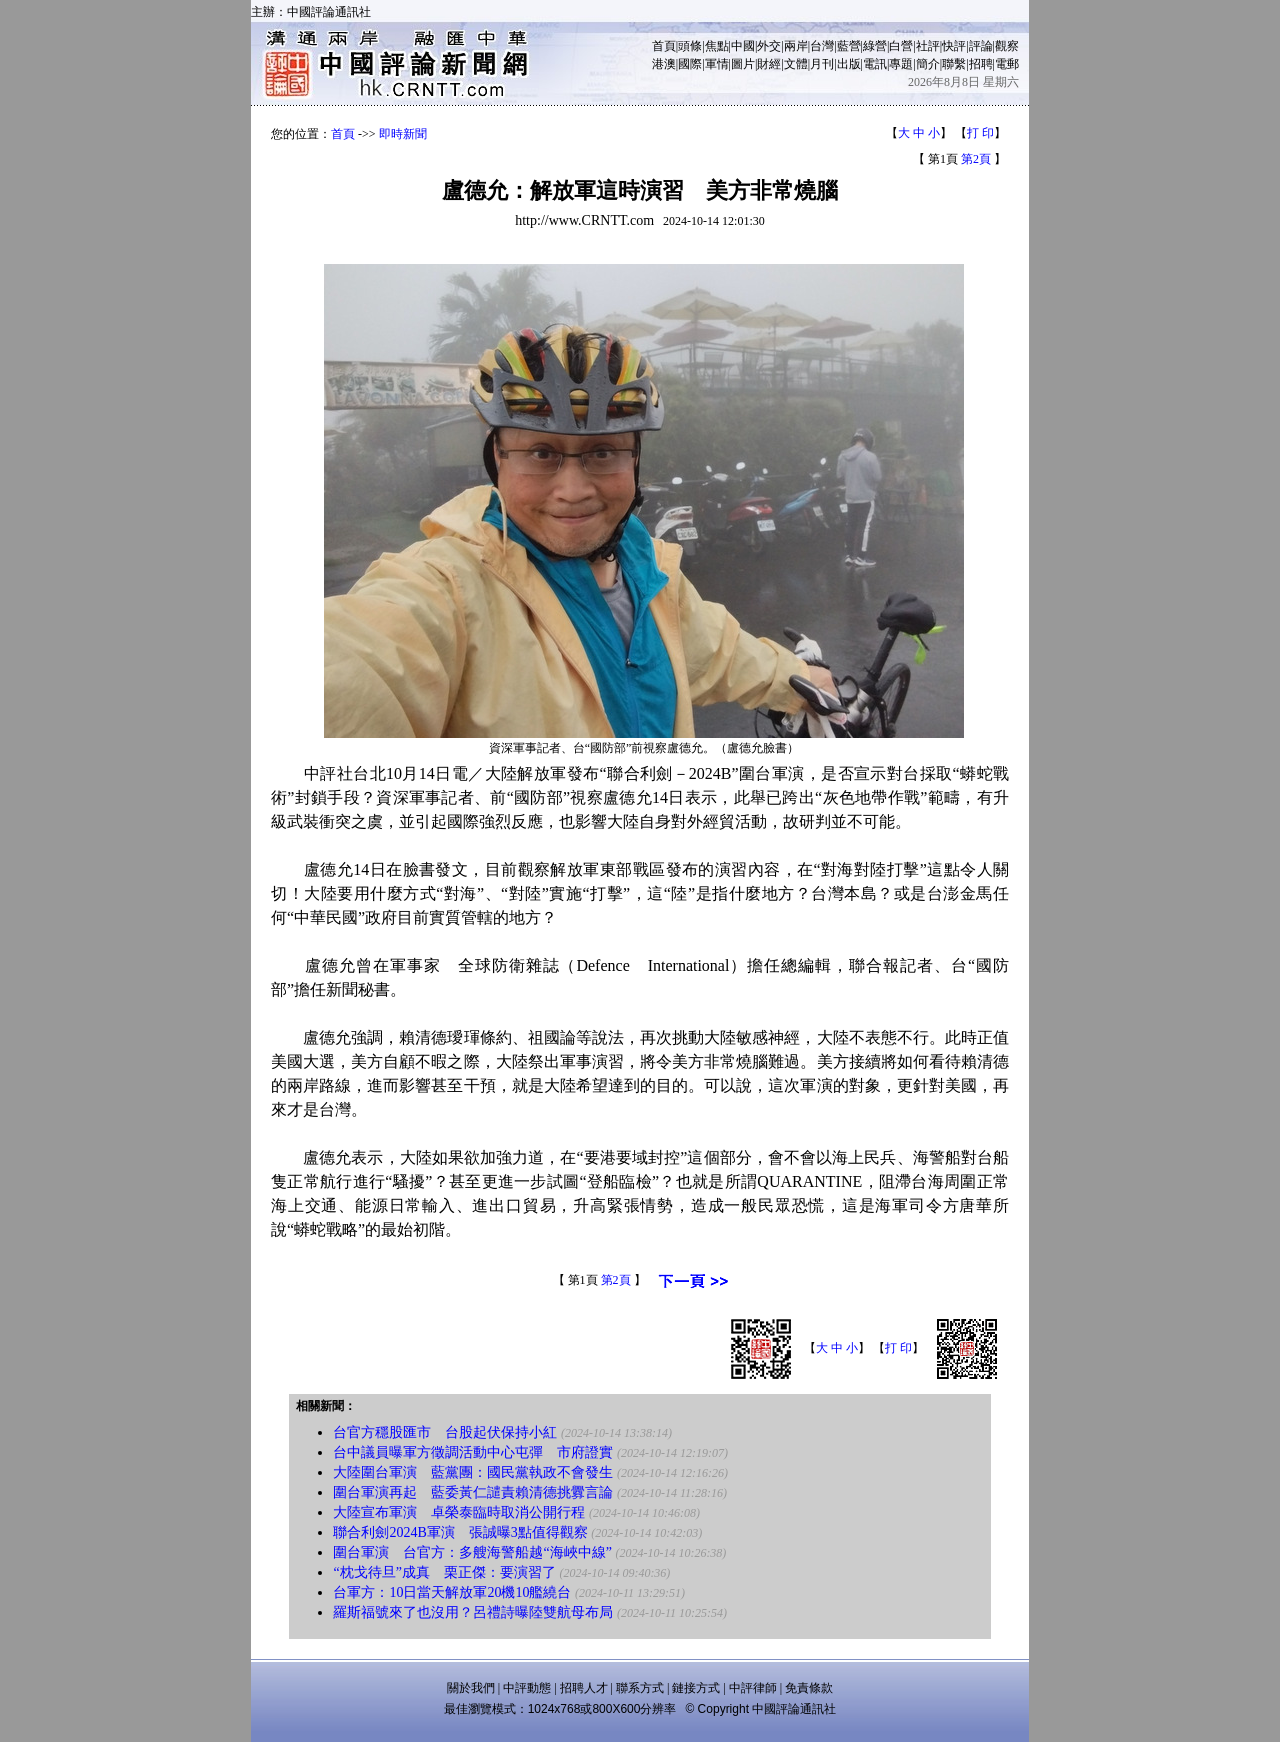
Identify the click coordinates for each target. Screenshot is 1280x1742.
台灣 (822, 46)
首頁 (664, 46)
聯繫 (954, 64)
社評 (928, 46)
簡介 (928, 64)
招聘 (981, 64)
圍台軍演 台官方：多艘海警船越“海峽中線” (472, 1552)
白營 (901, 46)
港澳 (664, 64)
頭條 (690, 46)
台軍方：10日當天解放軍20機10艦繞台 (452, 1592)
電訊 (875, 64)
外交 (769, 46)
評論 (981, 46)
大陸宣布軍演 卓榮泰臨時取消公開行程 (459, 1512)
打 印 (980, 133)
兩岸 (796, 46)
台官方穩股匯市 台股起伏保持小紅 (445, 1432)
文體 (796, 64)
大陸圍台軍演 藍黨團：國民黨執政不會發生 (473, 1472)
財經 (769, 64)
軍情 (717, 64)
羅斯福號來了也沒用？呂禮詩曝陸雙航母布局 (473, 1612)
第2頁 (976, 159)
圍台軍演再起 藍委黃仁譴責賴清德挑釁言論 (473, 1492)
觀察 (1007, 46)
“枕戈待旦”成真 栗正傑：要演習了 (444, 1572)
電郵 (1007, 64)
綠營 (875, 46)
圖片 (743, 64)
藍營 (849, 46)
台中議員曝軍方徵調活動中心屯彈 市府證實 (473, 1452)
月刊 (822, 64)
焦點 (717, 46)
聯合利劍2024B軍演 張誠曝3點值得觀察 (460, 1532)
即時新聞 (403, 134)
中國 (743, 46)
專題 (901, 64)
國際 (690, 64)
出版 (849, 64)
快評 (954, 46)
